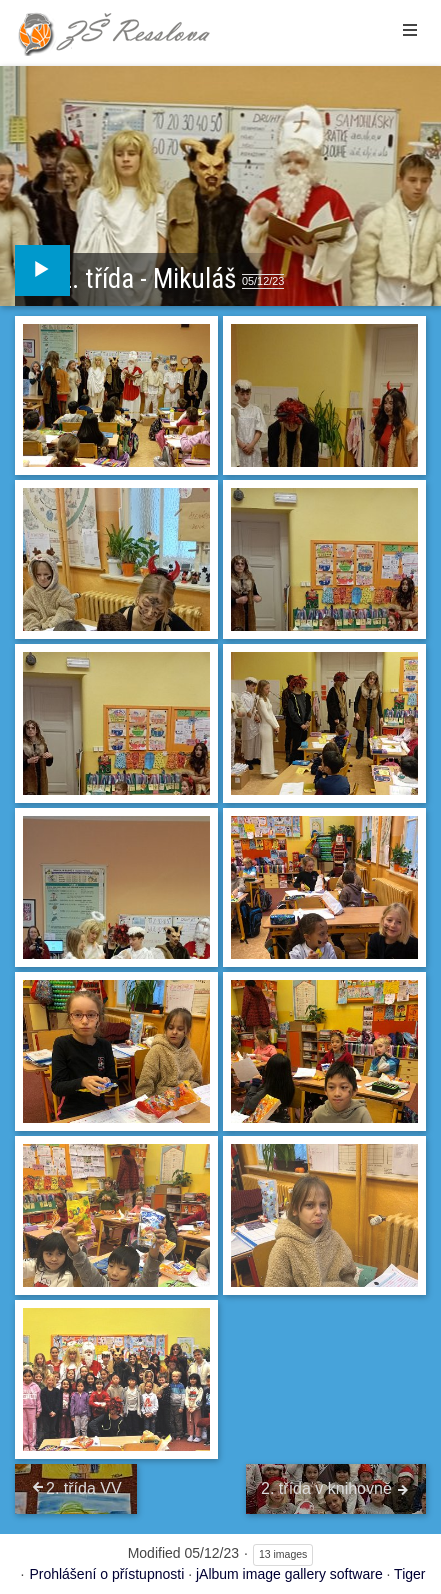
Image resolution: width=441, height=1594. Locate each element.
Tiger (409, 1574)
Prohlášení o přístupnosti (106, 1574)
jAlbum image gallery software (289, 1574)
